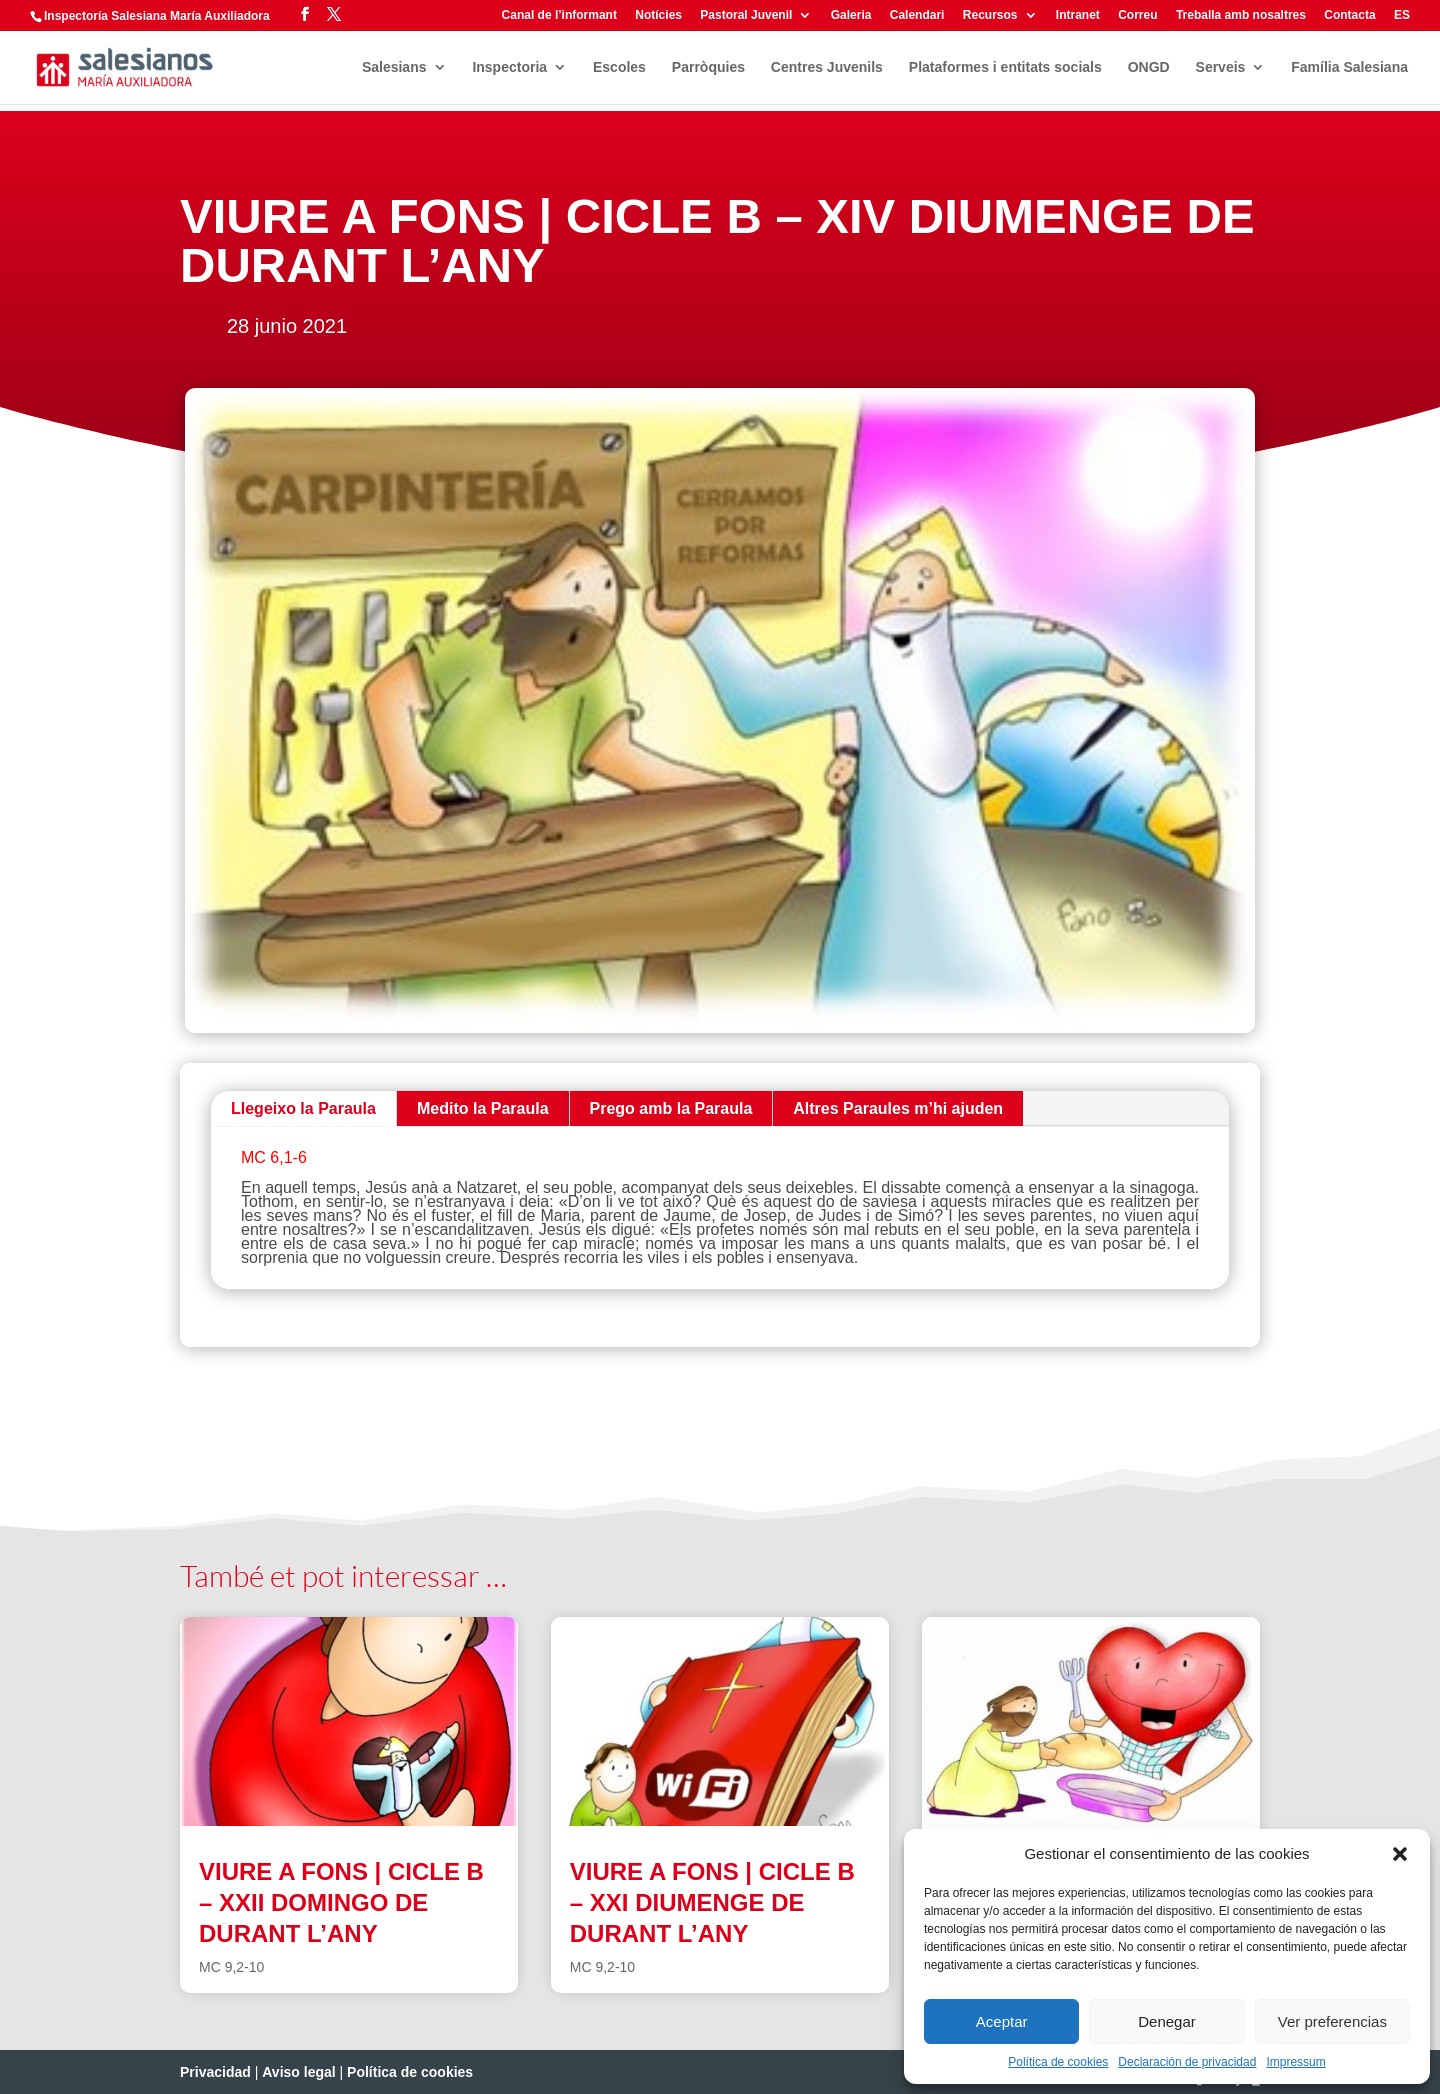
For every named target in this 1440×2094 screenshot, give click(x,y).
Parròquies (708, 67)
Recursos (990, 15)
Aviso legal (298, 2072)
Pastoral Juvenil (746, 15)
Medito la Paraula (483, 1108)
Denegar (1167, 2021)
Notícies (658, 15)
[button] (1400, 1854)
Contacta (1349, 15)
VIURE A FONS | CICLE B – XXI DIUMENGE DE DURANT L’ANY (712, 1902)
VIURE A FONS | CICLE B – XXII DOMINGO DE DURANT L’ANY (341, 1902)
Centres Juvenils (827, 67)
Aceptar (1002, 2021)
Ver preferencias (1332, 2021)
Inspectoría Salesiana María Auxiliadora (157, 16)
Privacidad (215, 2072)
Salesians (394, 67)
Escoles (619, 67)
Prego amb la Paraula (671, 1108)
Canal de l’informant (559, 15)
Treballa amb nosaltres (1241, 15)
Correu (1137, 15)
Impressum (1295, 2062)
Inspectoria (509, 67)
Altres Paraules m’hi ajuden (898, 1108)
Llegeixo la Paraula (303, 1108)
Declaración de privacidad (1187, 2062)
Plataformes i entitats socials (1005, 67)
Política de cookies (1058, 2062)
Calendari (917, 15)
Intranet (1078, 15)
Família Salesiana (1349, 67)
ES (1402, 15)
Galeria (851, 15)
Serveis (1221, 67)
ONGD (1149, 67)
